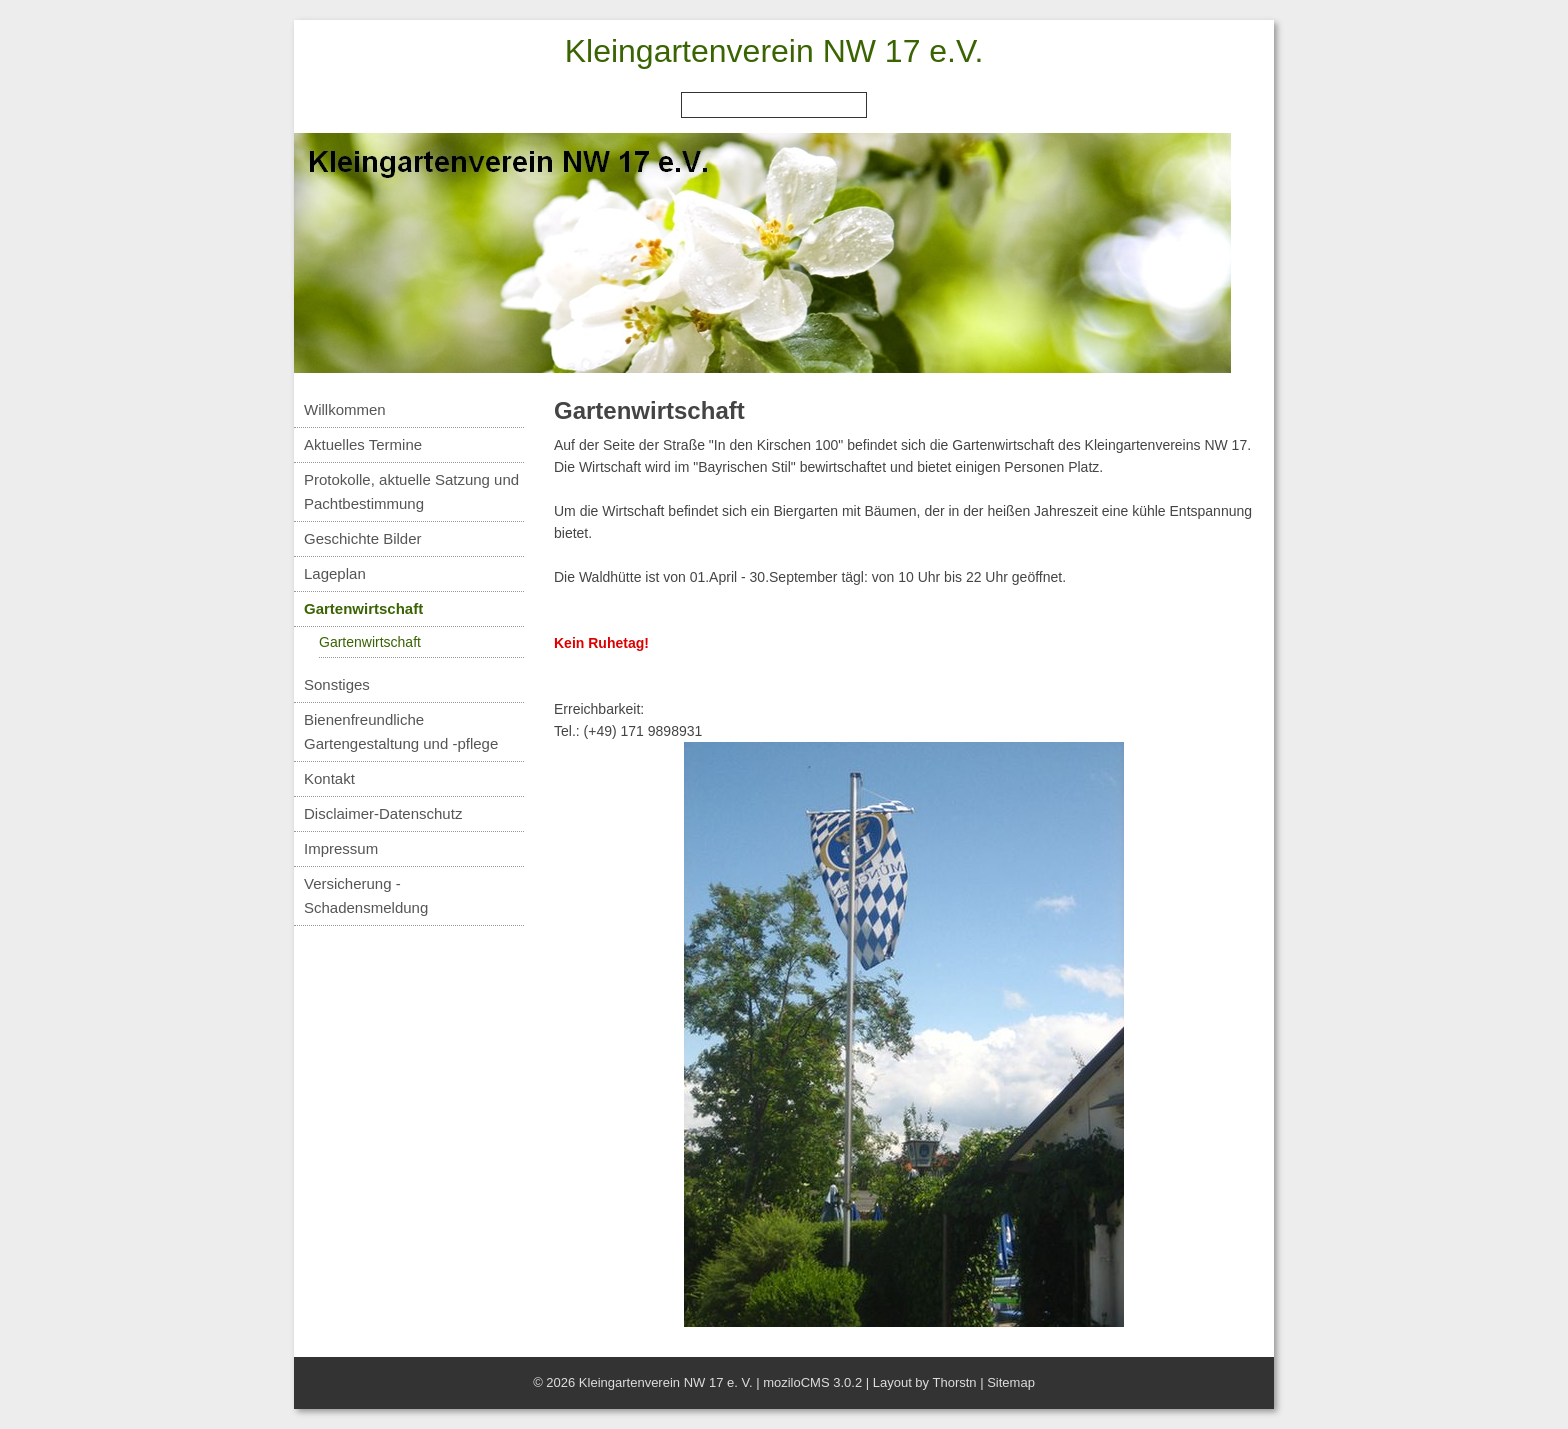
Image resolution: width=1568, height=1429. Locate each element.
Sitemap (1011, 1382)
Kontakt (329, 778)
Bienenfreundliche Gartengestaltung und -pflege (401, 731)
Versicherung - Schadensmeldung (366, 895)
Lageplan (335, 573)
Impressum (341, 848)
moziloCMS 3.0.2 (812, 1382)
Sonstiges (337, 684)
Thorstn (954, 1382)
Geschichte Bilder (363, 538)
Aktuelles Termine (363, 444)
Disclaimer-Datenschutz (383, 813)
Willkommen (345, 409)
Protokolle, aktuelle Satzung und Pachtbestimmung (411, 491)
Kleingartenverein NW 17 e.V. (774, 51)
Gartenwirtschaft (363, 608)
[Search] (774, 105)
